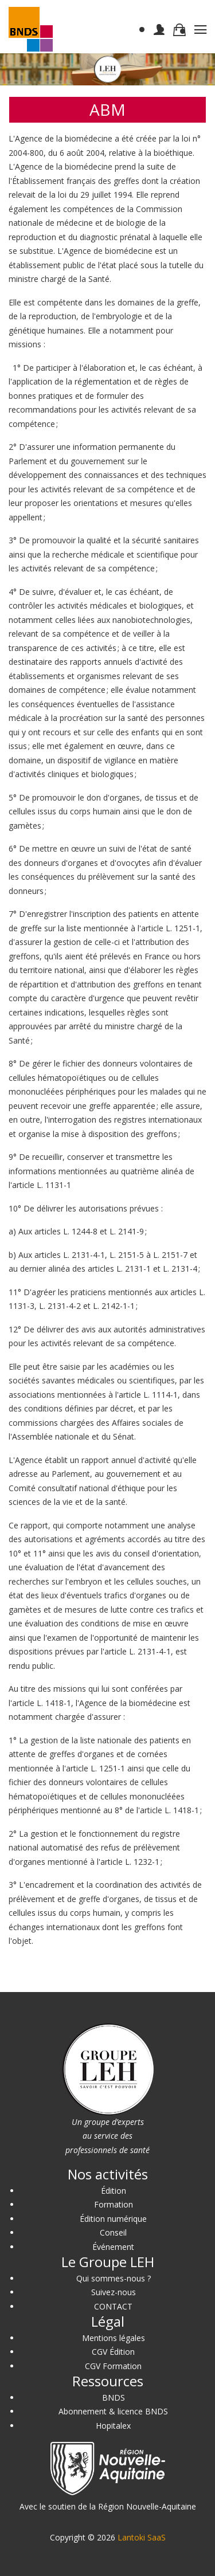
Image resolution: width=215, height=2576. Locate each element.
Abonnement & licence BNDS (113, 2411)
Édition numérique (113, 2218)
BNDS (113, 2397)
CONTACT (113, 2306)
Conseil (113, 2232)
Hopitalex (113, 2425)
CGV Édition (113, 2351)
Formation (113, 2204)
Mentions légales (113, 2337)
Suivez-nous (113, 2292)
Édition (113, 2190)
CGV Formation (113, 2366)
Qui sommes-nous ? (113, 2278)
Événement (113, 2246)
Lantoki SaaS (142, 2537)
